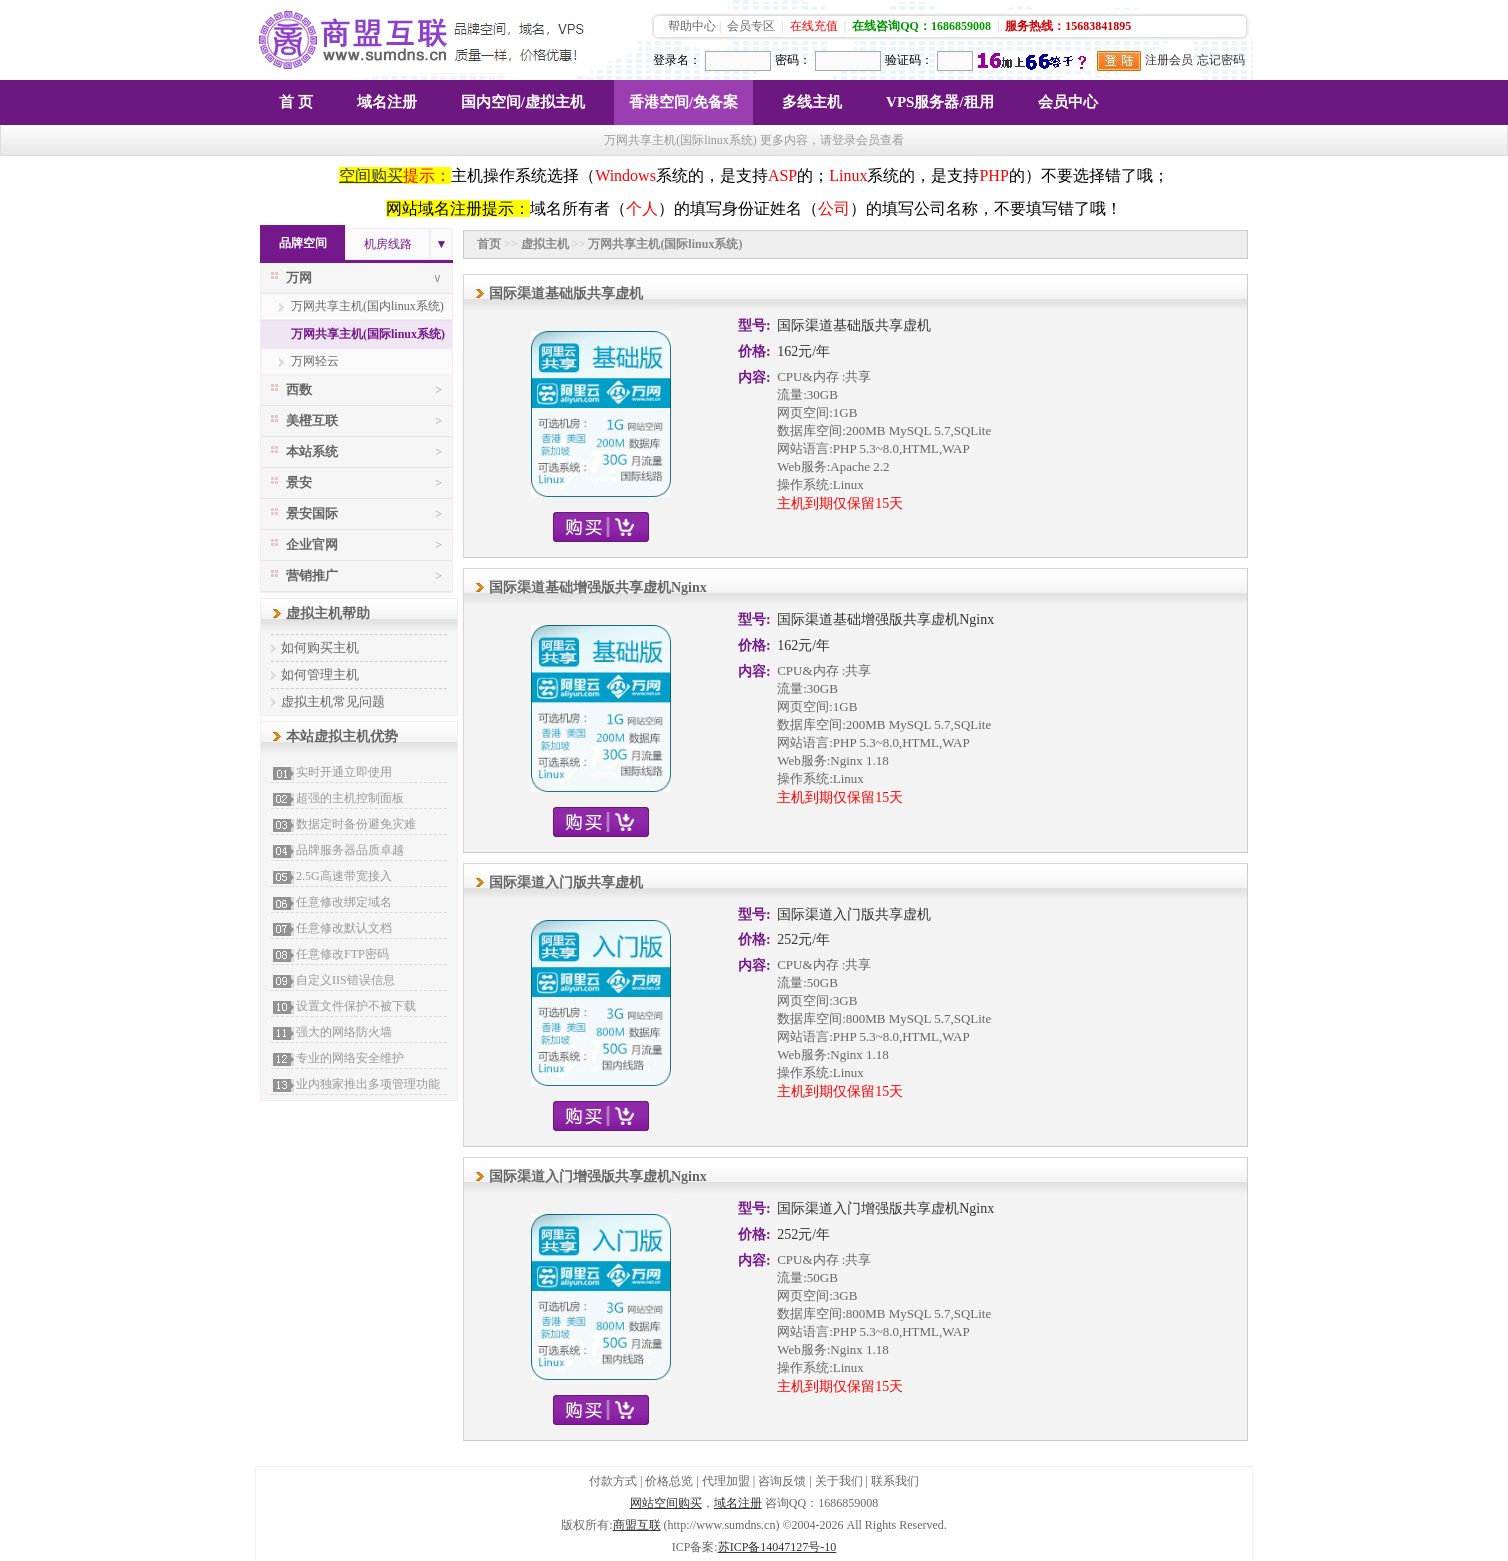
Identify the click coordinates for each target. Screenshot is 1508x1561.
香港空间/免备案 (683, 102)
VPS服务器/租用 (940, 102)
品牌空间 (303, 243)
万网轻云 (315, 361)
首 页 (296, 102)
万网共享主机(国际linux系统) (368, 334)
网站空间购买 (666, 1503)
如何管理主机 (320, 674)
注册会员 (1169, 60)
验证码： (909, 60)
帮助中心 (692, 26)
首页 (489, 244)
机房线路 (388, 244)
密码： (793, 60)
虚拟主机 (545, 244)
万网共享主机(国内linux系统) (367, 306)
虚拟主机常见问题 (333, 701)
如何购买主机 (320, 647)
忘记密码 (1221, 60)
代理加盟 (726, 1481)
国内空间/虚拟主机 (523, 102)
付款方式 (613, 1481)
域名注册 (387, 102)
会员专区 (751, 26)
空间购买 (371, 175)
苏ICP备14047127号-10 (777, 1547)
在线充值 (814, 26)
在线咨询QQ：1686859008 (921, 26)
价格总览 (669, 1481)
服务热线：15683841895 (1068, 26)
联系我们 (895, 1481)
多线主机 (812, 102)
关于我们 (839, 1481)
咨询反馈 (782, 1481)
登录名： (677, 60)
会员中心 (1068, 102)
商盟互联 (637, 1525)
